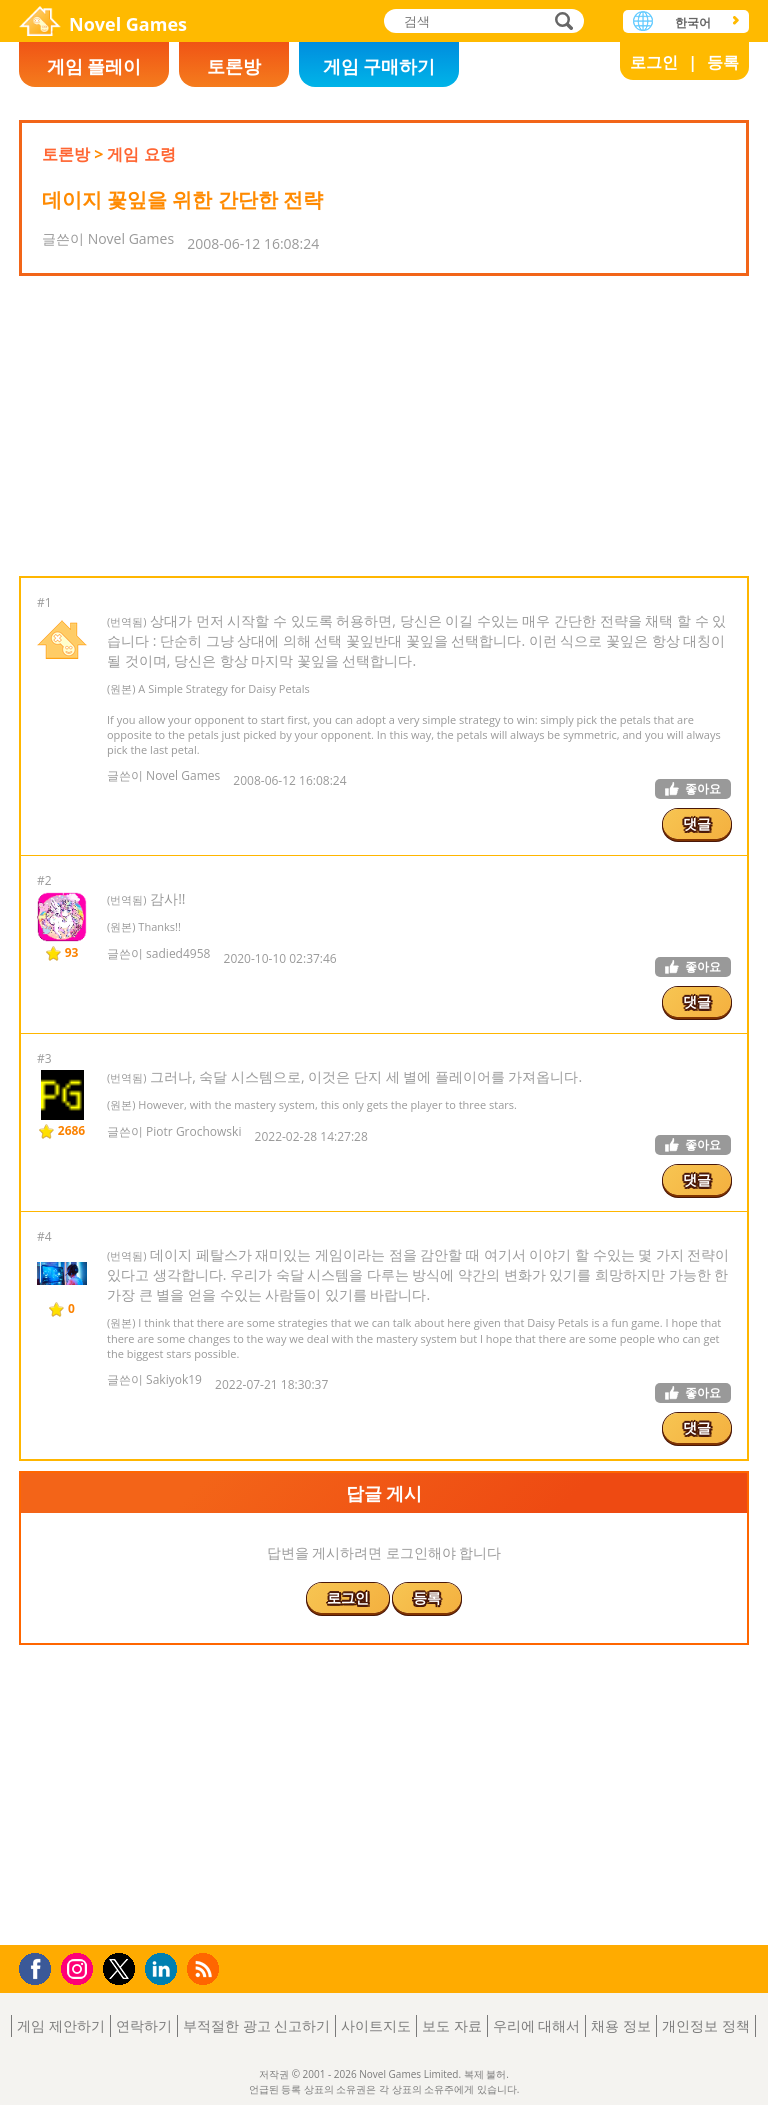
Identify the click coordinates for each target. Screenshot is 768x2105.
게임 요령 (141, 154)
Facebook (40, 1966)
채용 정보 (621, 2025)
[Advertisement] (383, 426)
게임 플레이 (94, 66)
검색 (561, 22)
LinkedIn (164, 1969)
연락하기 (144, 2025)
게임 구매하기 (379, 66)
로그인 (654, 62)
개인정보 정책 (706, 2025)
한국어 (693, 22)
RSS (205, 1968)
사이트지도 (376, 2025)
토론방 (234, 66)
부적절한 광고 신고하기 (256, 2025)
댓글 (697, 823)
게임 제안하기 (61, 2025)
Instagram (80, 1967)
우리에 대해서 (537, 2025)
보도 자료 (452, 2025)
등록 (723, 62)
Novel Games (128, 24)
